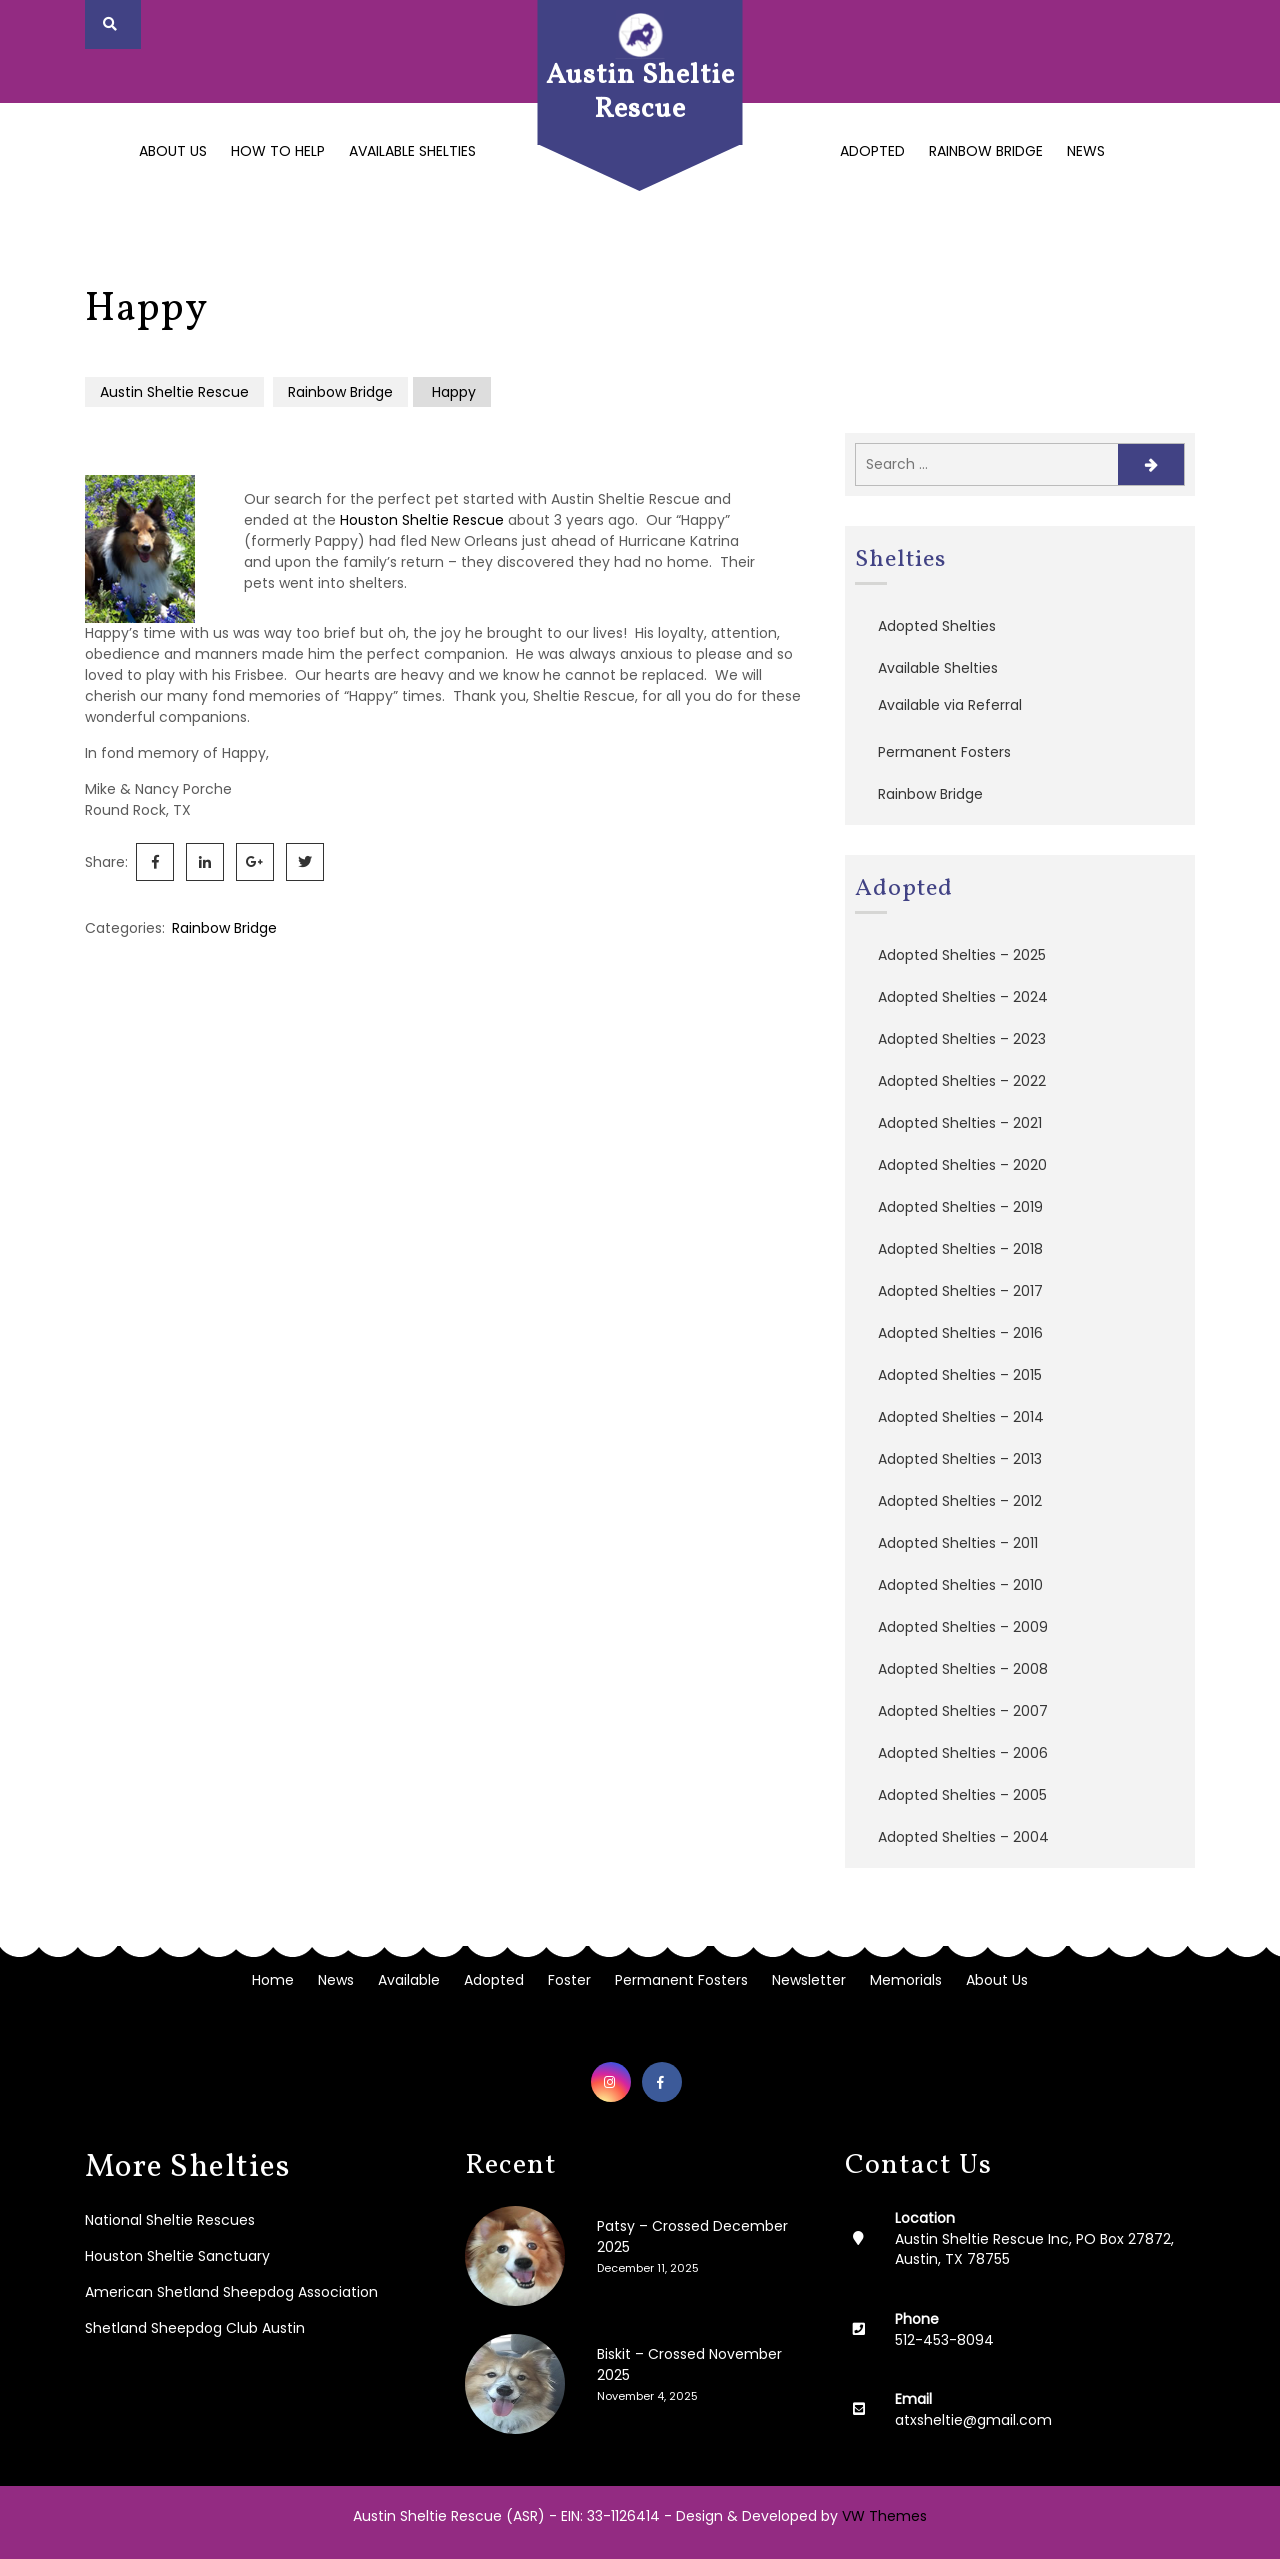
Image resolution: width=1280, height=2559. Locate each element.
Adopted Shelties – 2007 (963, 1711)
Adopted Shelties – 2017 (960, 1291)
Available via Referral (950, 705)
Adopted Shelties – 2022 (962, 1081)
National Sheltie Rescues (170, 2220)
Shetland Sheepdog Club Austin (195, 2328)
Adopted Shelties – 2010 (960, 1585)
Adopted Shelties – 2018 (960, 1249)
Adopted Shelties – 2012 (960, 1501)
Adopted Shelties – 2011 (958, 1543)
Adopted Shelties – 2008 (963, 1669)
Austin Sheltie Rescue (640, 92)
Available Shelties (412, 151)
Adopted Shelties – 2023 (962, 1039)
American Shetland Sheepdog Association (231, 2292)
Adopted (872, 151)
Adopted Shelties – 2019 (960, 1207)
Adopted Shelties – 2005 (962, 1795)
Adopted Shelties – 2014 (961, 1417)
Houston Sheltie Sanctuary (177, 2256)
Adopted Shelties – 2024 (963, 997)
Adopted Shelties (937, 626)
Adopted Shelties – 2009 (963, 1627)
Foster (569, 1980)
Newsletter (809, 1980)
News (1086, 151)
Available (409, 1980)
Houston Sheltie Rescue (422, 520)
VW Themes (882, 2516)
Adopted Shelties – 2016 (960, 1333)
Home (273, 1980)
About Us (173, 151)
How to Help (278, 151)
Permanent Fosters (944, 752)
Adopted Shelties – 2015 (960, 1375)
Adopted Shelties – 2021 (960, 1123)
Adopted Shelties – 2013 (960, 1459)
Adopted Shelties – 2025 (962, 955)
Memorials (906, 1980)
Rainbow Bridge (986, 151)
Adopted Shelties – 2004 (963, 1837)
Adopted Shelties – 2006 (963, 1753)
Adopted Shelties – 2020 (962, 1165)
